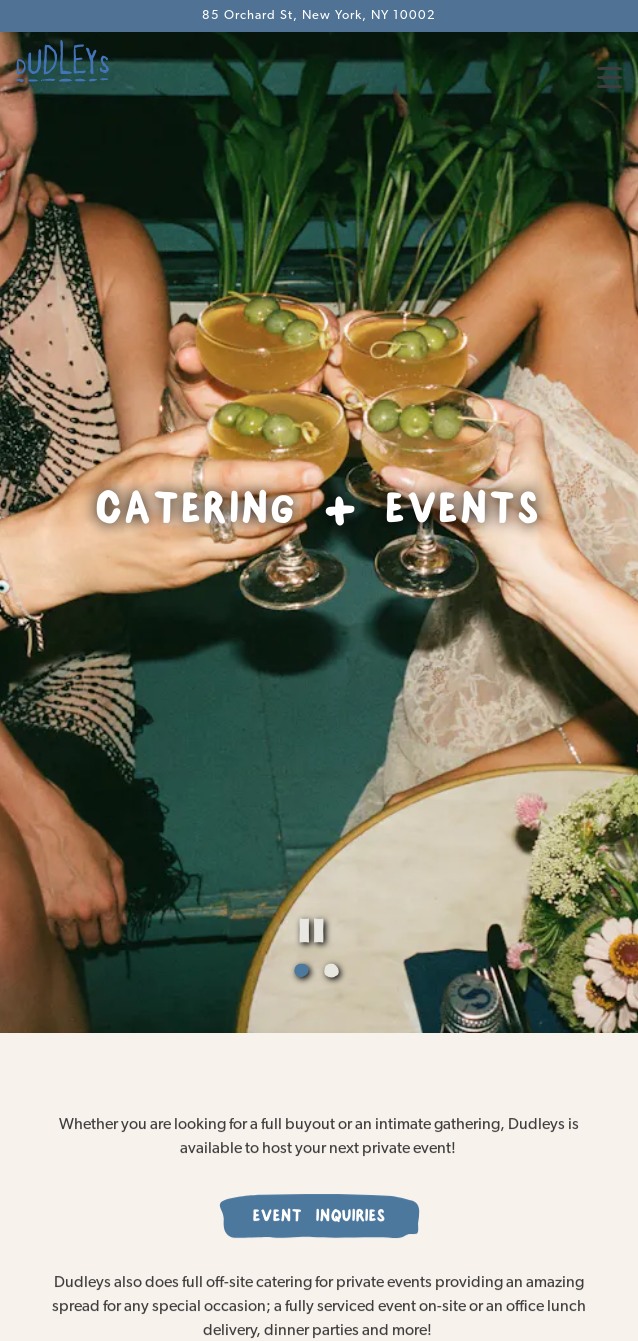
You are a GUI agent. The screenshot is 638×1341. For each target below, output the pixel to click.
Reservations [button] (319, 1316)
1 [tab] (304, 899)
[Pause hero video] (369, 856)
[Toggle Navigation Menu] (609, 77)
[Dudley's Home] (85, 61)
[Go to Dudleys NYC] (319, 15)
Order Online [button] (319, 1265)
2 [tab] (334, 899)
